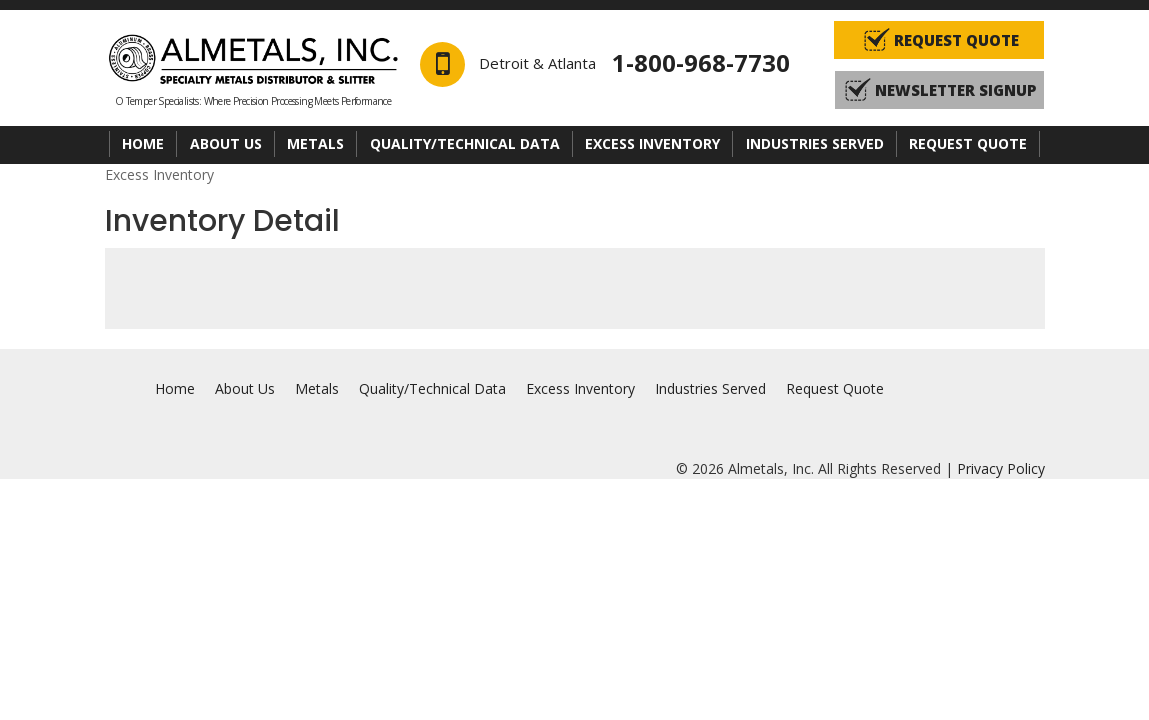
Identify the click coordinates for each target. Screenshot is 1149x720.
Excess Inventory (652, 143)
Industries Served (815, 143)
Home (143, 143)
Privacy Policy (1001, 468)
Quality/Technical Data (465, 143)
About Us (226, 143)
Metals (315, 143)
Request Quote (968, 143)
